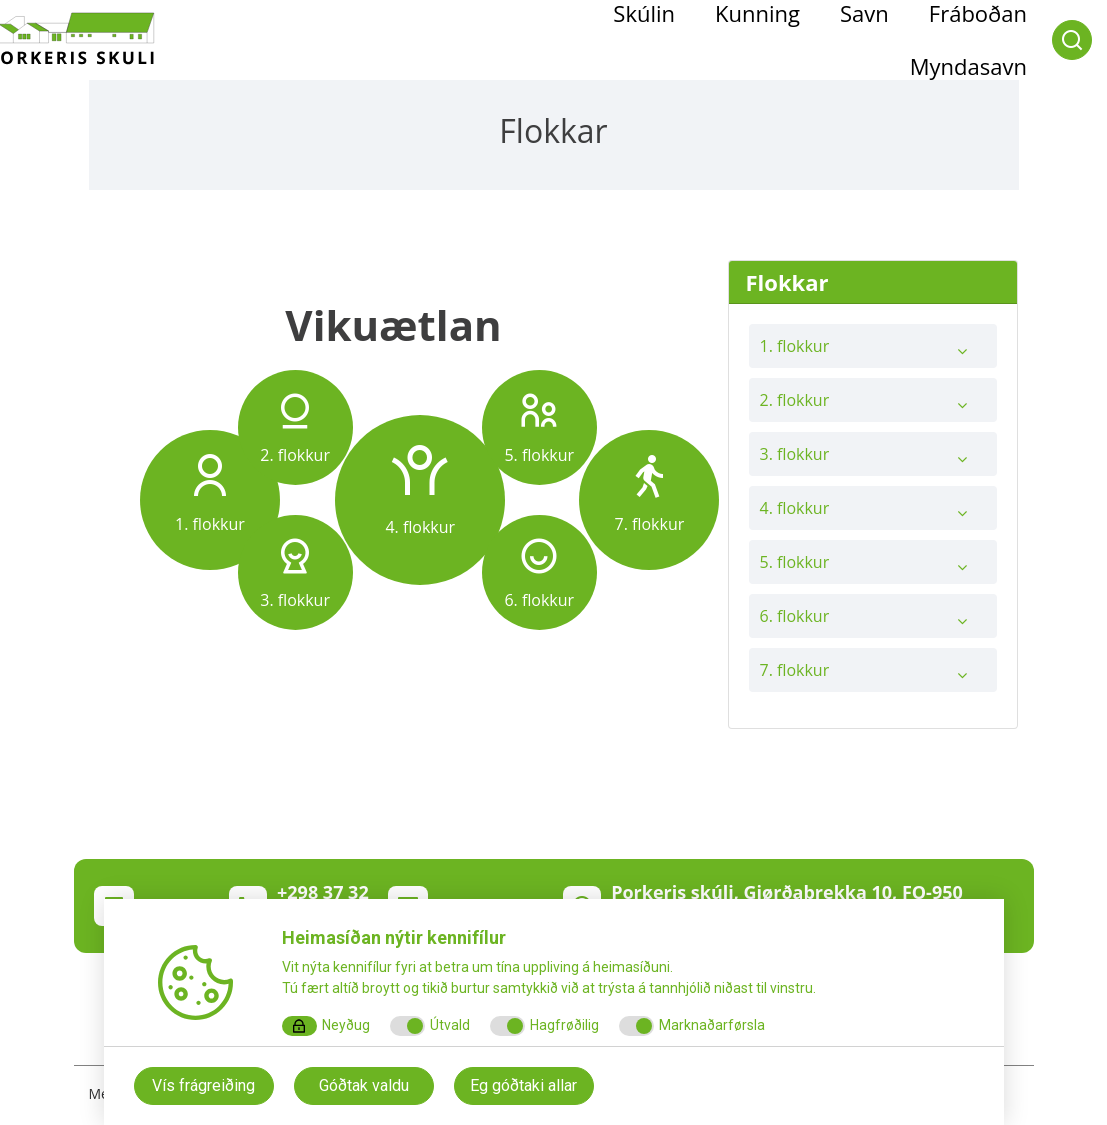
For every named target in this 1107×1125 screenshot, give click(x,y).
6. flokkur (873, 621)
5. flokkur (873, 567)
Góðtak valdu (364, 1085)
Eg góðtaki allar (523, 1085)
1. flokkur (873, 351)
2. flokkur (873, 405)
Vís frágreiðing (203, 1085)
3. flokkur (873, 459)
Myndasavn (968, 66)
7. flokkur (873, 675)
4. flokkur (873, 513)
